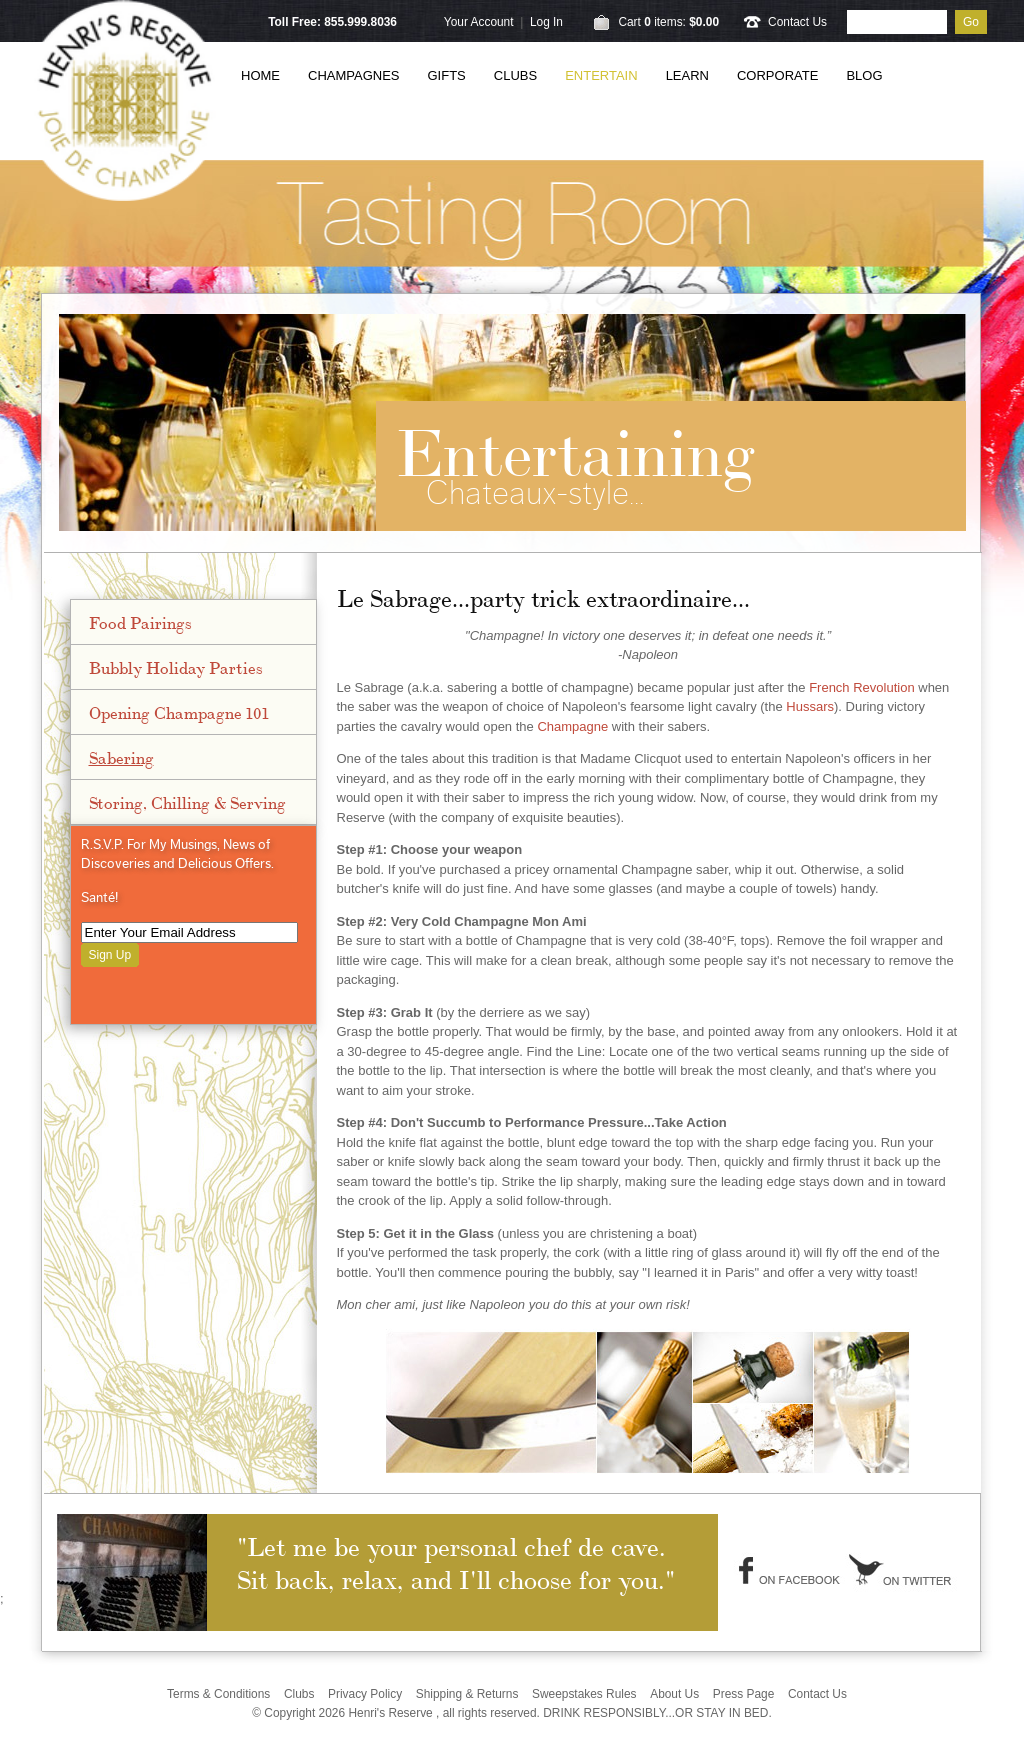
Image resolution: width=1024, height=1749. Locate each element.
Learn (687, 75)
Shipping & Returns (467, 1694)
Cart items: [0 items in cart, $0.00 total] (668, 22)
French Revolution (862, 687)
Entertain (601, 75)
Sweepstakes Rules (584, 1694)
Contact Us (797, 22)
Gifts (447, 75)
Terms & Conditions (218, 1694)
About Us (674, 1694)
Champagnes (354, 75)
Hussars (810, 706)
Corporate (777, 75)
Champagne (572, 726)
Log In (546, 22)
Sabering (121, 757)
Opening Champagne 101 (179, 712)
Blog (864, 75)
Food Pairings (140, 622)
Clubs (515, 75)
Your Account (479, 22)
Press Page (744, 1694)
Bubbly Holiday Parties (176, 667)
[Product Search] (897, 22)
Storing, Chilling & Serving (187, 802)
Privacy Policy (365, 1694)
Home (260, 75)
